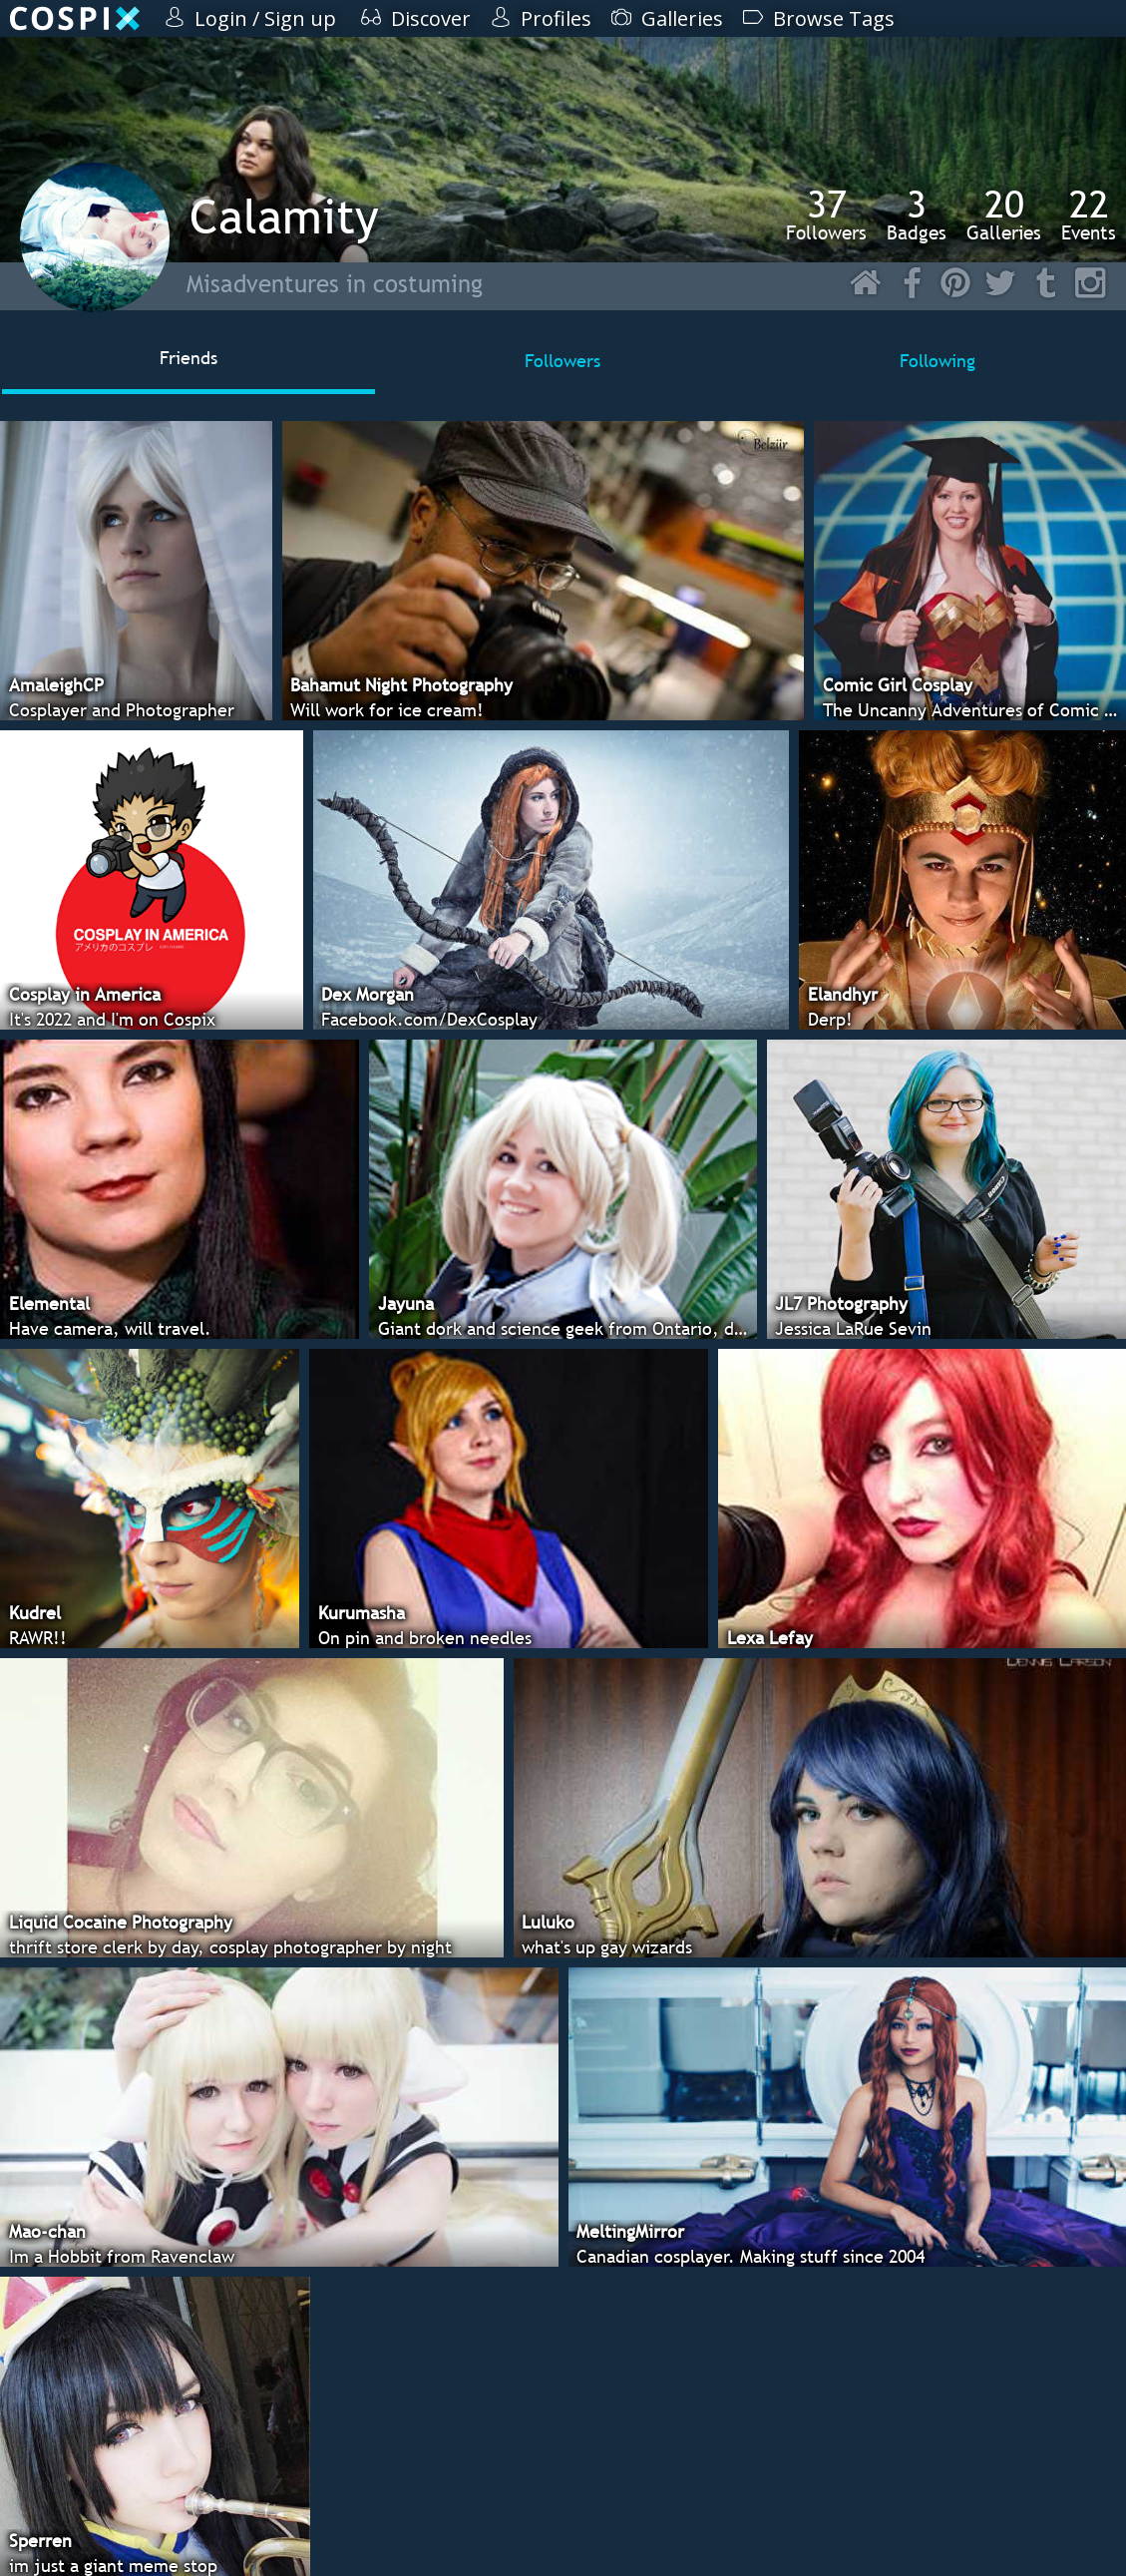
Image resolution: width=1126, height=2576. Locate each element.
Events (1088, 214)
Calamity (284, 216)
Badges (916, 214)
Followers (826, 214)
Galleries (1003, 214)
